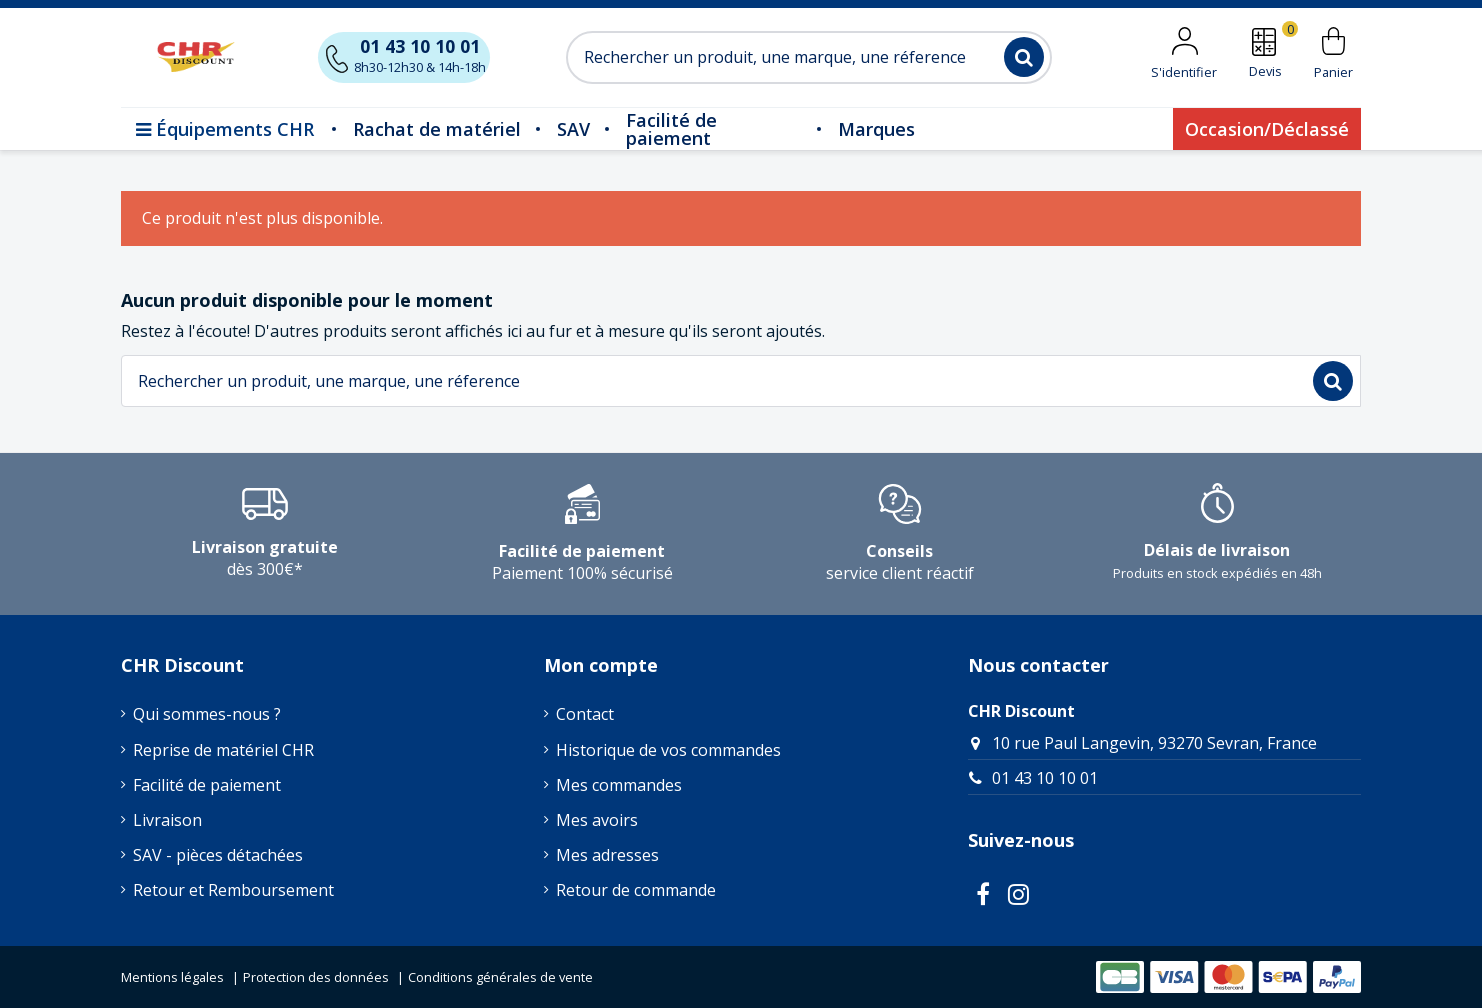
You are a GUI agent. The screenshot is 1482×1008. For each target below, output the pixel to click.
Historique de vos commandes (668, 750)
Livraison (167, 820)
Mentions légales (172, 977)
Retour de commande (636, 890)
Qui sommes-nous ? (207, 714)
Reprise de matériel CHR (223, 750)
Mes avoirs (597, 820)
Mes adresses (607, 855)
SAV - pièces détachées (218, 855)
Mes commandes (619, 785)
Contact (585, 714)
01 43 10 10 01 (1045, 778)
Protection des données (316, 977)
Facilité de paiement (207, 785)
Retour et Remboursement (233, 890)
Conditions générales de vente (500, 977)
